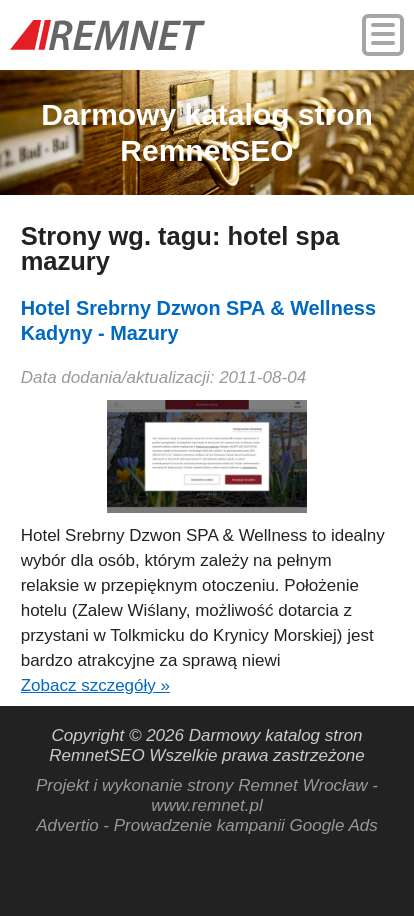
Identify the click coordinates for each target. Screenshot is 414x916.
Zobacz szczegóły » (95, 685)
